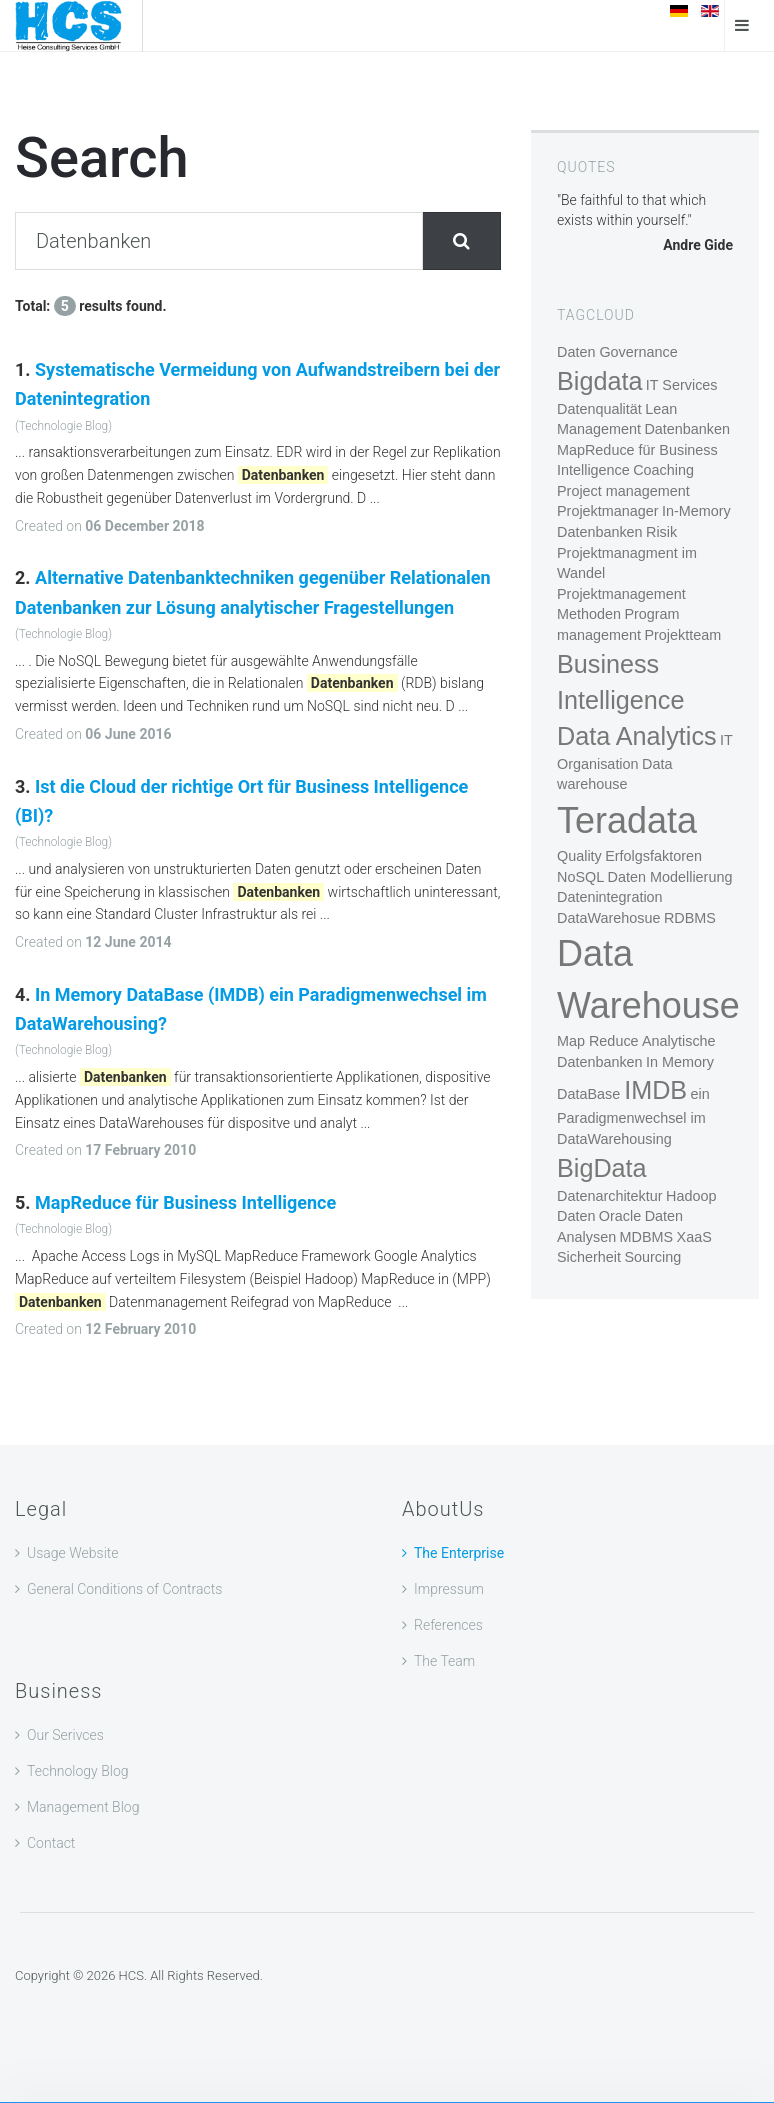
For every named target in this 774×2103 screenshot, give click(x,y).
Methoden (589, 614)
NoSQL (580, 877)
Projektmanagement (621, 594)
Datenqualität (599, 409)
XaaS (694, 1237)
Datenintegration (610, 897)
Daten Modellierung (670, 877)
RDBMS (690, 918)
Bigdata (599, 381)
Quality (579, 856)
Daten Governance (617, 352)
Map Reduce (598, 1041)
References (448, 1625)
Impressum (449, 1589)
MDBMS (647, 1237)
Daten (576, 1216)
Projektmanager (608, 511)
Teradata (627, 820)
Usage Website (73, 1553)
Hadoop (691, 1196)
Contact (51, 1843)
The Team (444, 1661)
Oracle (620, 1216)
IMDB (655, 1090)
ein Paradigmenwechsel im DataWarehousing (633, 1116)
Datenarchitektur (610, 1196)
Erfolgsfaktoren (653, 856)
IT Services (682, 385)
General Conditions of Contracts (124, 1589)
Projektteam (682, 635)
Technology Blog (78, 1771)
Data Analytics (637, 736)
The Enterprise (459, 1553)
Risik (661, 532)
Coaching (663, 470)
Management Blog (83, 1807)
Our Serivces (65, 1735)
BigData (602, 1168)
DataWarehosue (608, 918)
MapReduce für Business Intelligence (185, 1202)
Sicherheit (589, 1257)
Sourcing (652, 1257)
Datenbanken (687, 429)
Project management (623, 491)
